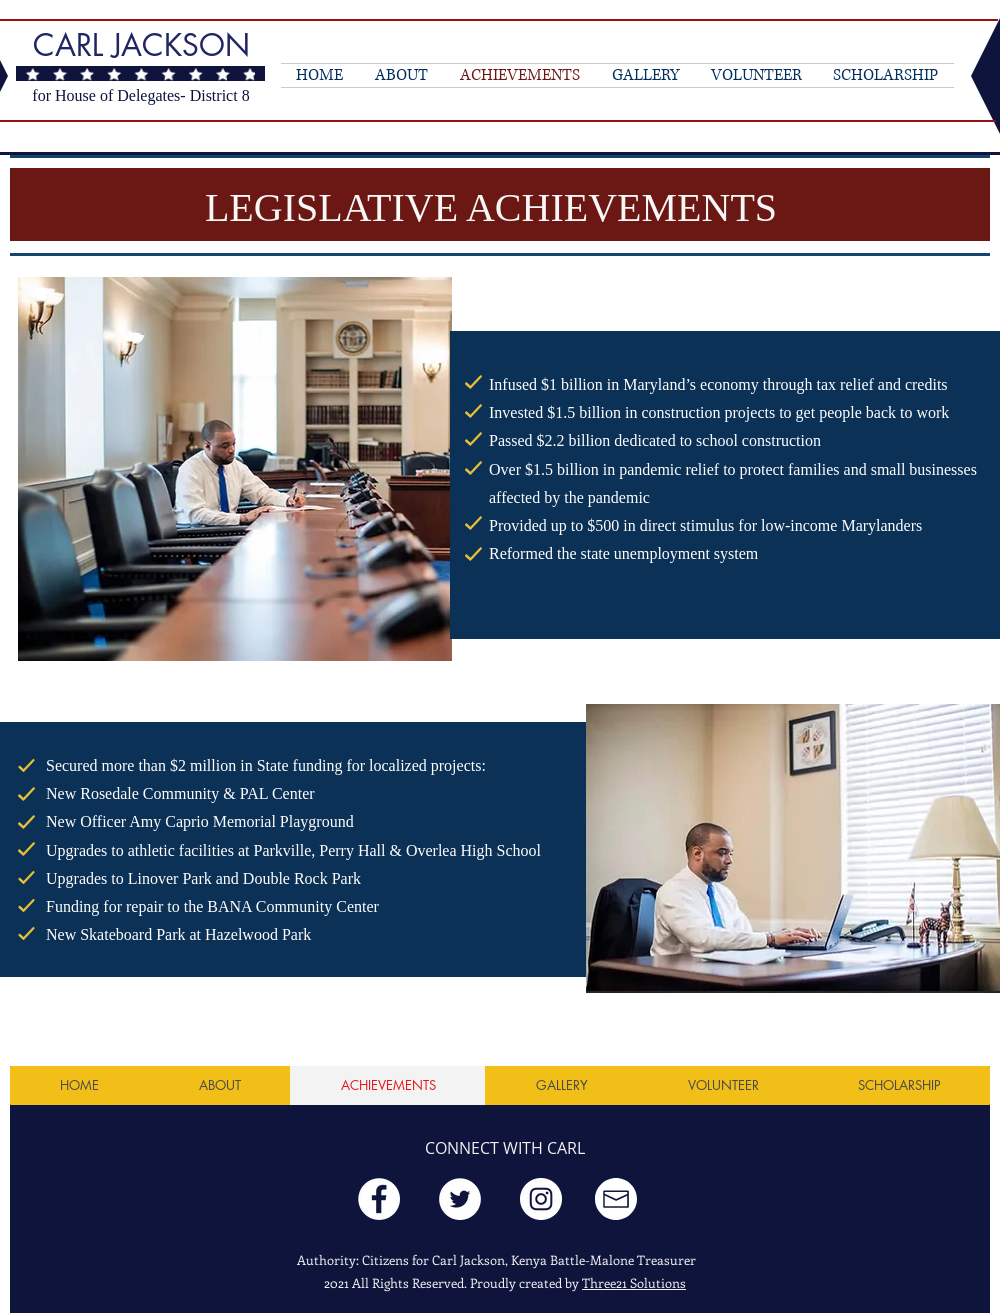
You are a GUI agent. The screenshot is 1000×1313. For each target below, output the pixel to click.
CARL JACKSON (141, 45)
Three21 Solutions (634, 1282)
